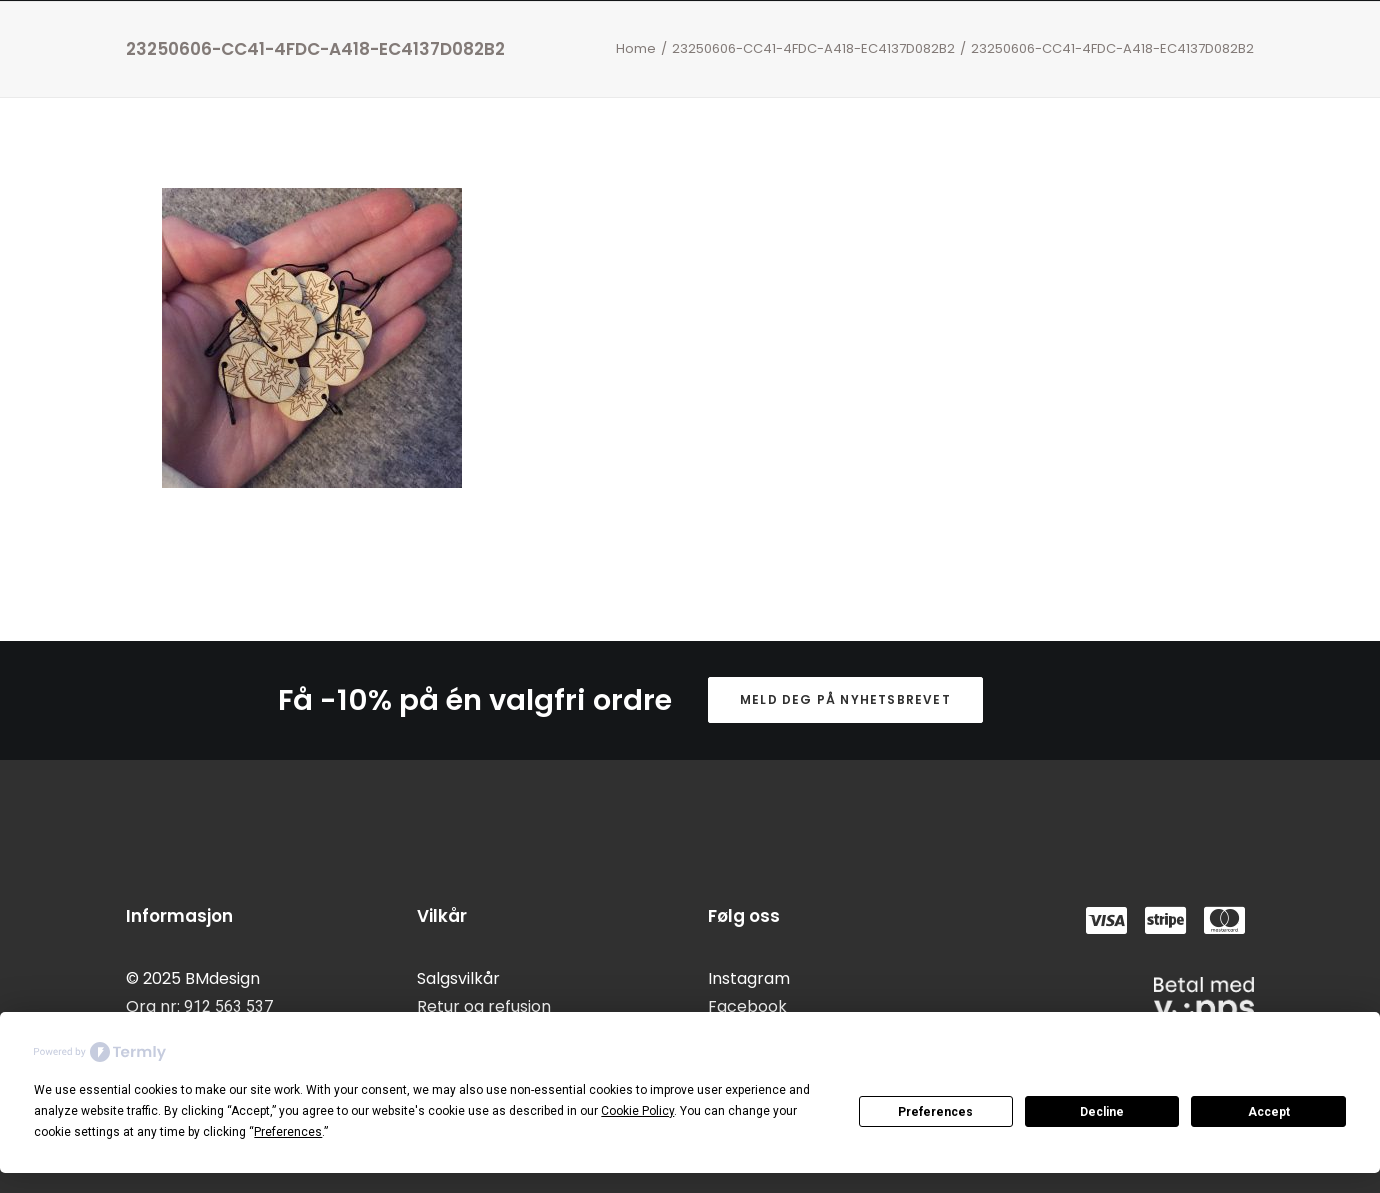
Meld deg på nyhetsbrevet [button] (845, 699)
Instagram (749, 978)
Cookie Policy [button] (637, 1111)
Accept (1269, 1112)
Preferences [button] (288, 1132)
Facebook (747, 1006)
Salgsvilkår (458, 978)
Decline (1102, 1112)
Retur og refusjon (484, 1006)
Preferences (935, 1112)
